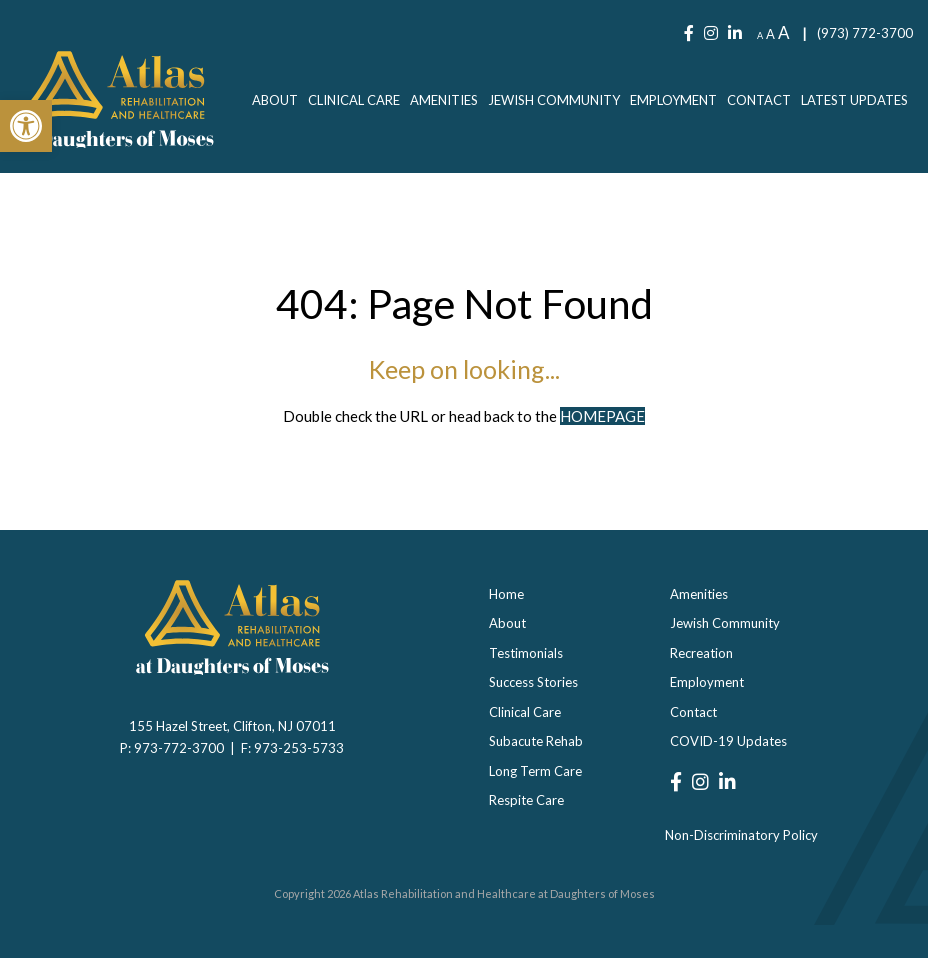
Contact (759, 100)
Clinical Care (354, 100)
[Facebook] (689, 33)
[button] (26, 126)
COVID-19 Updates (728, 741)
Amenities (444, 100)
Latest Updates (854, 100)
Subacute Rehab (536, 741)
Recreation (701, 653)
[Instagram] (711, 33)
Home (506, 594)
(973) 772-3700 (865, 33)
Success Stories (533, 682)
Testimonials (526, 653)
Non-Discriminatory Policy (741, 835)
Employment (673, 100)
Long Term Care (535, 771)
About (275, 100)
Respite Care (526, 800)
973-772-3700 (182, 748)
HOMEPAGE (602, 416)
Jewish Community (554, 100)
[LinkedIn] (735, 33)
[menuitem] (275, 100)
